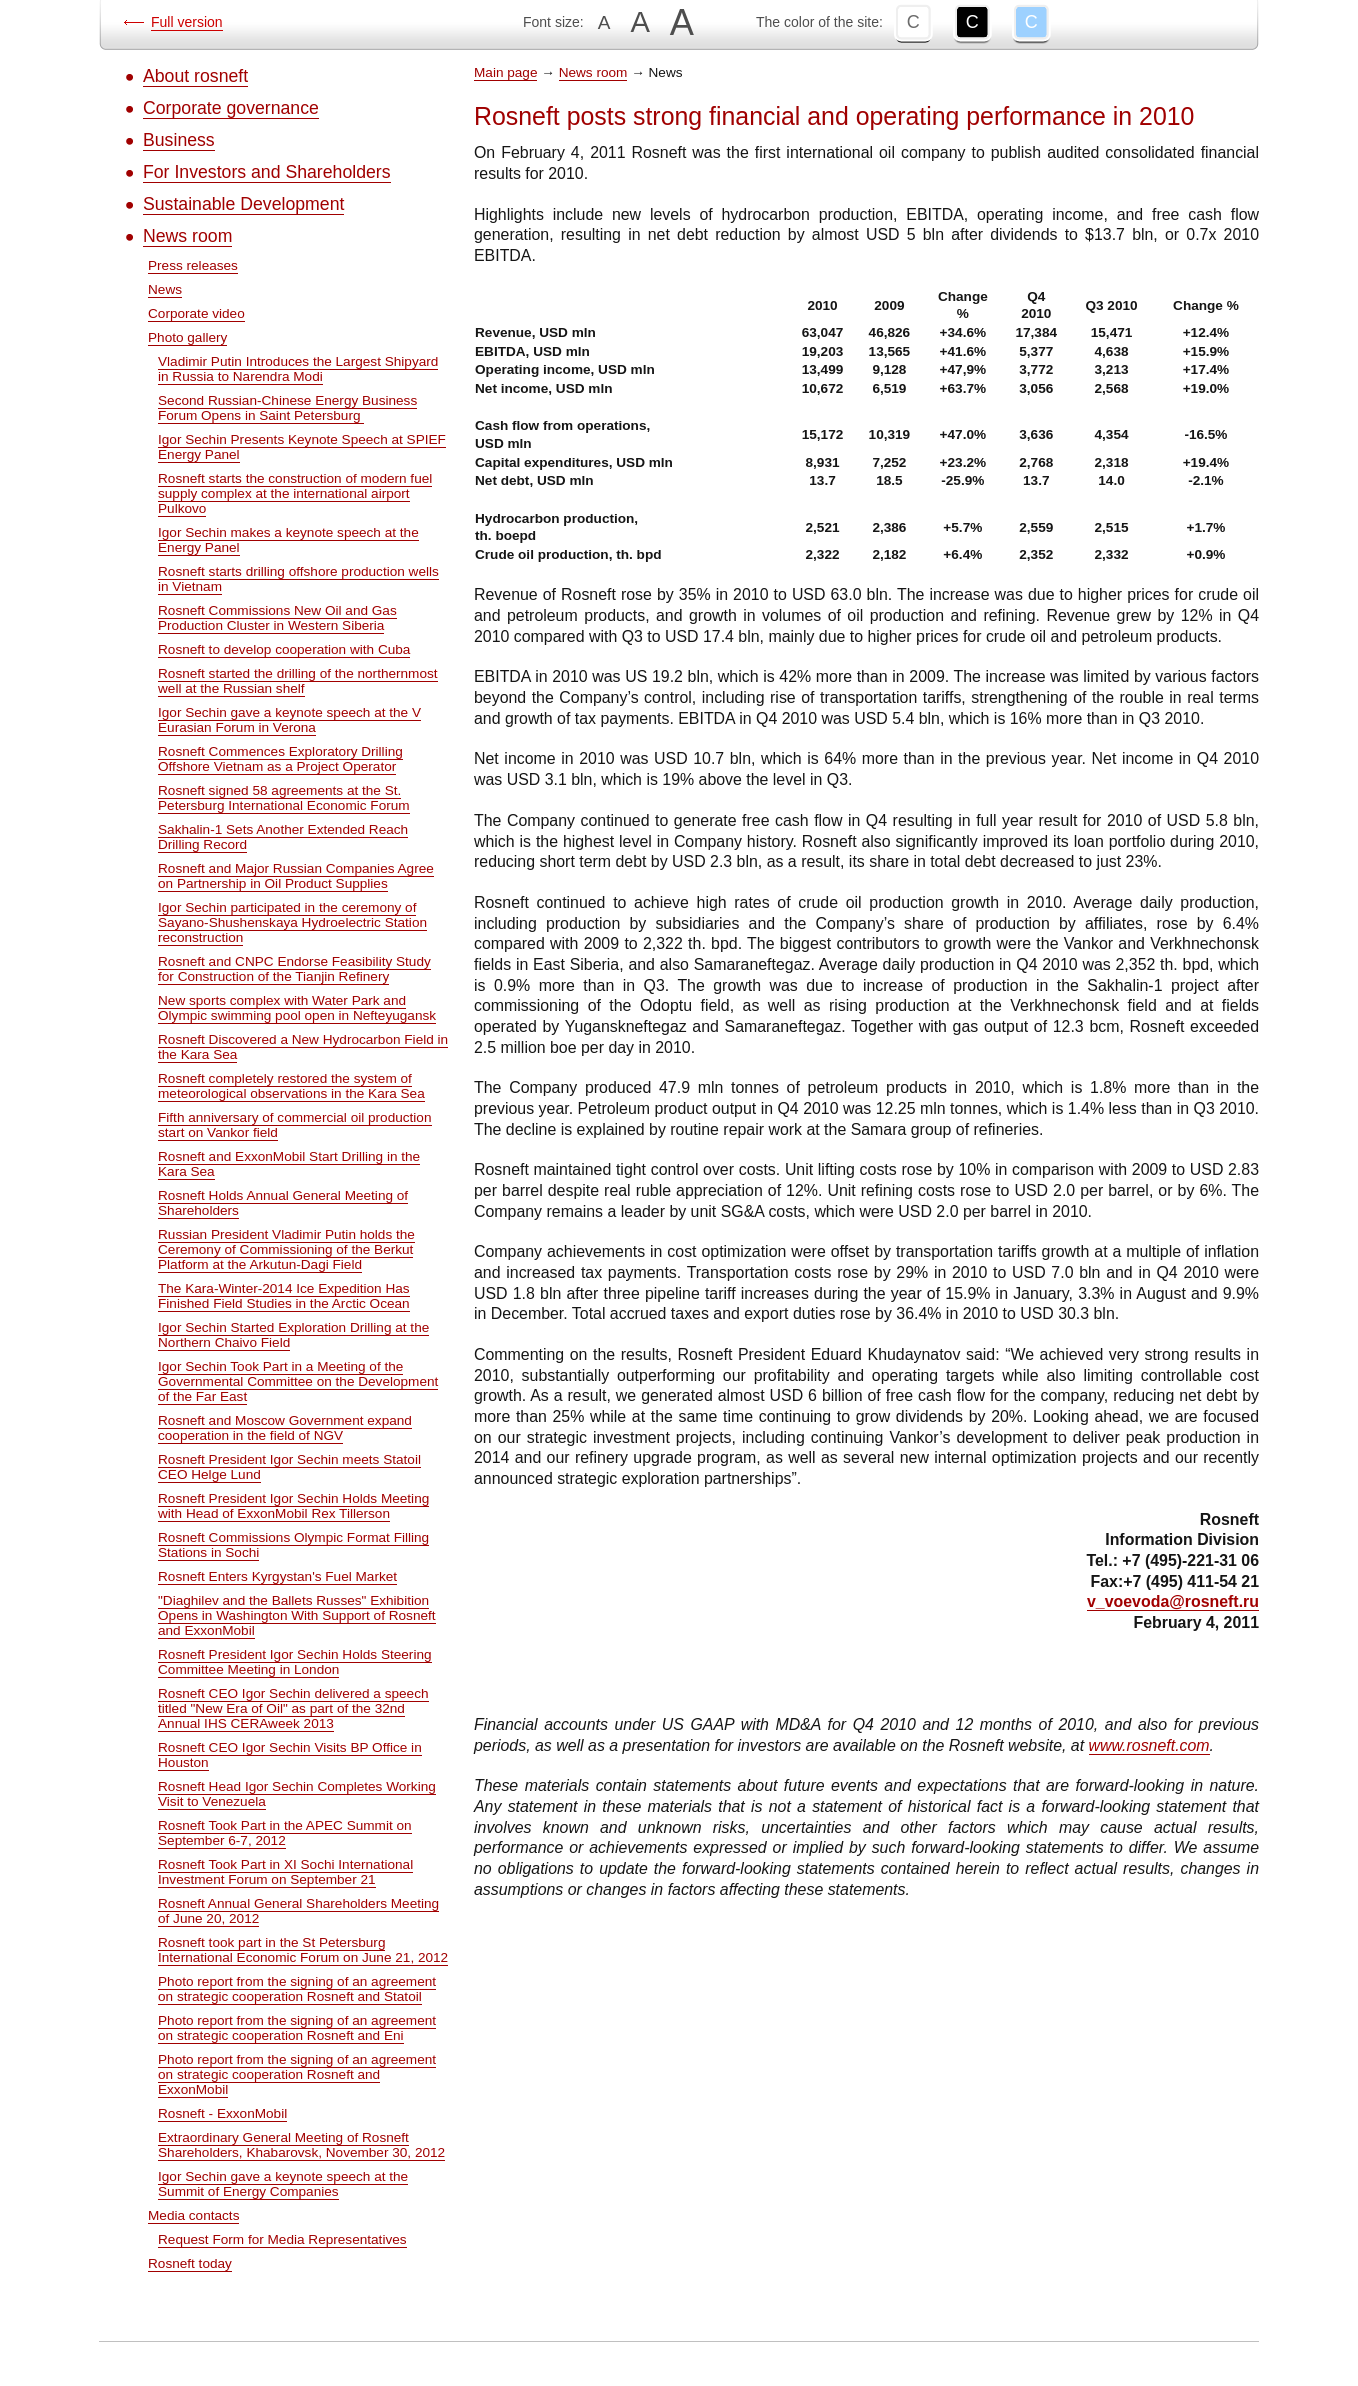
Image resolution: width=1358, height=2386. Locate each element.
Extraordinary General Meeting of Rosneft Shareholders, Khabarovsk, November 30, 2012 (301, 2145)
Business (179, 140)
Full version (187, 22)
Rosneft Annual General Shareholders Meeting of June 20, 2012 (298, 1911)
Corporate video (196, 313)
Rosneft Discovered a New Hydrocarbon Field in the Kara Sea (303, 1047)
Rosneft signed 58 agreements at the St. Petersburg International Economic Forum (284, 798)
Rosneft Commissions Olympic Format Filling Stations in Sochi (293, 1545)
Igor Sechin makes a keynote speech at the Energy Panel (288, 540)
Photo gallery (187, 337)
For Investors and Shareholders (267, 172)
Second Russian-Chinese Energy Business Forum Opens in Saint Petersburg (287, 408)
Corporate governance (231, 108)
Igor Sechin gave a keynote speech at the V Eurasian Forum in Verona (289, 720)
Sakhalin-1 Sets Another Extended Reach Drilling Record (283, 837)
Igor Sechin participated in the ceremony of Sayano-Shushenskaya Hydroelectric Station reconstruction (292, 922)
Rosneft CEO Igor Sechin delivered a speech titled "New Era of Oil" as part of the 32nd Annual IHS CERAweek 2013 (293, 1708)
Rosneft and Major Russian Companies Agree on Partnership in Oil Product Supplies (296, 876)
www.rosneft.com (1149, 1745)
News (165, 289)
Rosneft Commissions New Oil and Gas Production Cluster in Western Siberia (277, 618)
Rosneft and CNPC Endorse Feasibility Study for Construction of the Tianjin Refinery (294, 969)
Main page (505, 72)
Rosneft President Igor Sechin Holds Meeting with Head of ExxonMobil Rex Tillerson (293, 1506)
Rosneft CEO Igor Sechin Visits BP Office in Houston (290, 1755)
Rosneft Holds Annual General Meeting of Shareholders (283, 1203)
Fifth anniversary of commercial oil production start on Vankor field (295, 1125)
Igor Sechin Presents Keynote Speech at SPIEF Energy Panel (302, 447)
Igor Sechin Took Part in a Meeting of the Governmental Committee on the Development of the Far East (298, 1381)
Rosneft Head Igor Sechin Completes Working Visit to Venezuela (297, 1794)
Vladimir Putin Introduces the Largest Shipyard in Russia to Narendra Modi (298, 369)
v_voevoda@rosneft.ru (1173, 1601)
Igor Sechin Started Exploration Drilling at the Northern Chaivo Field (293, 1335)
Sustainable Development (243, 204)
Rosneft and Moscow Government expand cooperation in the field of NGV (285, 1428)
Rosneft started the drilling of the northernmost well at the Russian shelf (298, 681)
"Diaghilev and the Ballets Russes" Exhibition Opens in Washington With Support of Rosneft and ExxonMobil (297, 1615)
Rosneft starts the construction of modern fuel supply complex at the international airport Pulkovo (295, 493)
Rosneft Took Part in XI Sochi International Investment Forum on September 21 (285, 1872)
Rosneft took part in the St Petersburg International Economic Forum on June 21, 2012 (303, 1950)
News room (187, 236)
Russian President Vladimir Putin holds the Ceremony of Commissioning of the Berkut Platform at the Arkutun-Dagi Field (286, 1249)
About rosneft (195, 76)
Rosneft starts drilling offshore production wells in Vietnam (298, 579)
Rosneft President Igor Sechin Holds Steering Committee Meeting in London (295, 1662)
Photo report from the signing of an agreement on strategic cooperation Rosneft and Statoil (297, 1989)
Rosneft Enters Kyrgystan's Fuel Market (277, 1576)
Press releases (193, 265)
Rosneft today (190, 2263)
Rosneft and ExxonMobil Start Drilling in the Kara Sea (289, 1164)
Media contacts (193, 2215)
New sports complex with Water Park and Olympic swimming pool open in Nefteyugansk (297, 1008)
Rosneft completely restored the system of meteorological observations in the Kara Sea (291, 1086)
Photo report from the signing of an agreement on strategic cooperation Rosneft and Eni (297, 2028)
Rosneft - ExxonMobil (222, 2113)
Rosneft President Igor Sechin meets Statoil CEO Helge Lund (289, 1467)
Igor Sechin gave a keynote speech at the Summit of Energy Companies (283, 2184)
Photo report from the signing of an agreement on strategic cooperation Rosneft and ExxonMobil (297, 2074)
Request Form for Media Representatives (282, 2239)
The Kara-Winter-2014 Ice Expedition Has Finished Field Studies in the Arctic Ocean (284, 1296)
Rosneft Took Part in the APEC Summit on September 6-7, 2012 (285, 1833)
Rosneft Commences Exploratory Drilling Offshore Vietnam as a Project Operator (280, 759)
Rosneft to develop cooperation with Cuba (284, 649)
